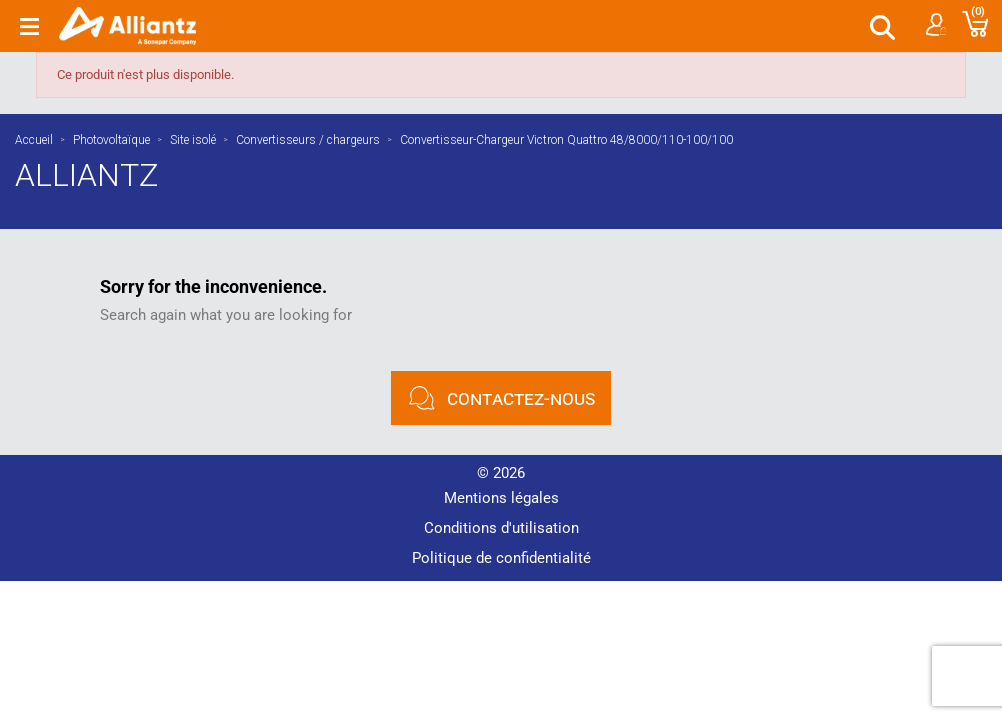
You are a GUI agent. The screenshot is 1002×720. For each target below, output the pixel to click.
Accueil (34, 140)
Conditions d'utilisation (501, 528)
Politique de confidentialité (501, 558)
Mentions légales (501, 498)
